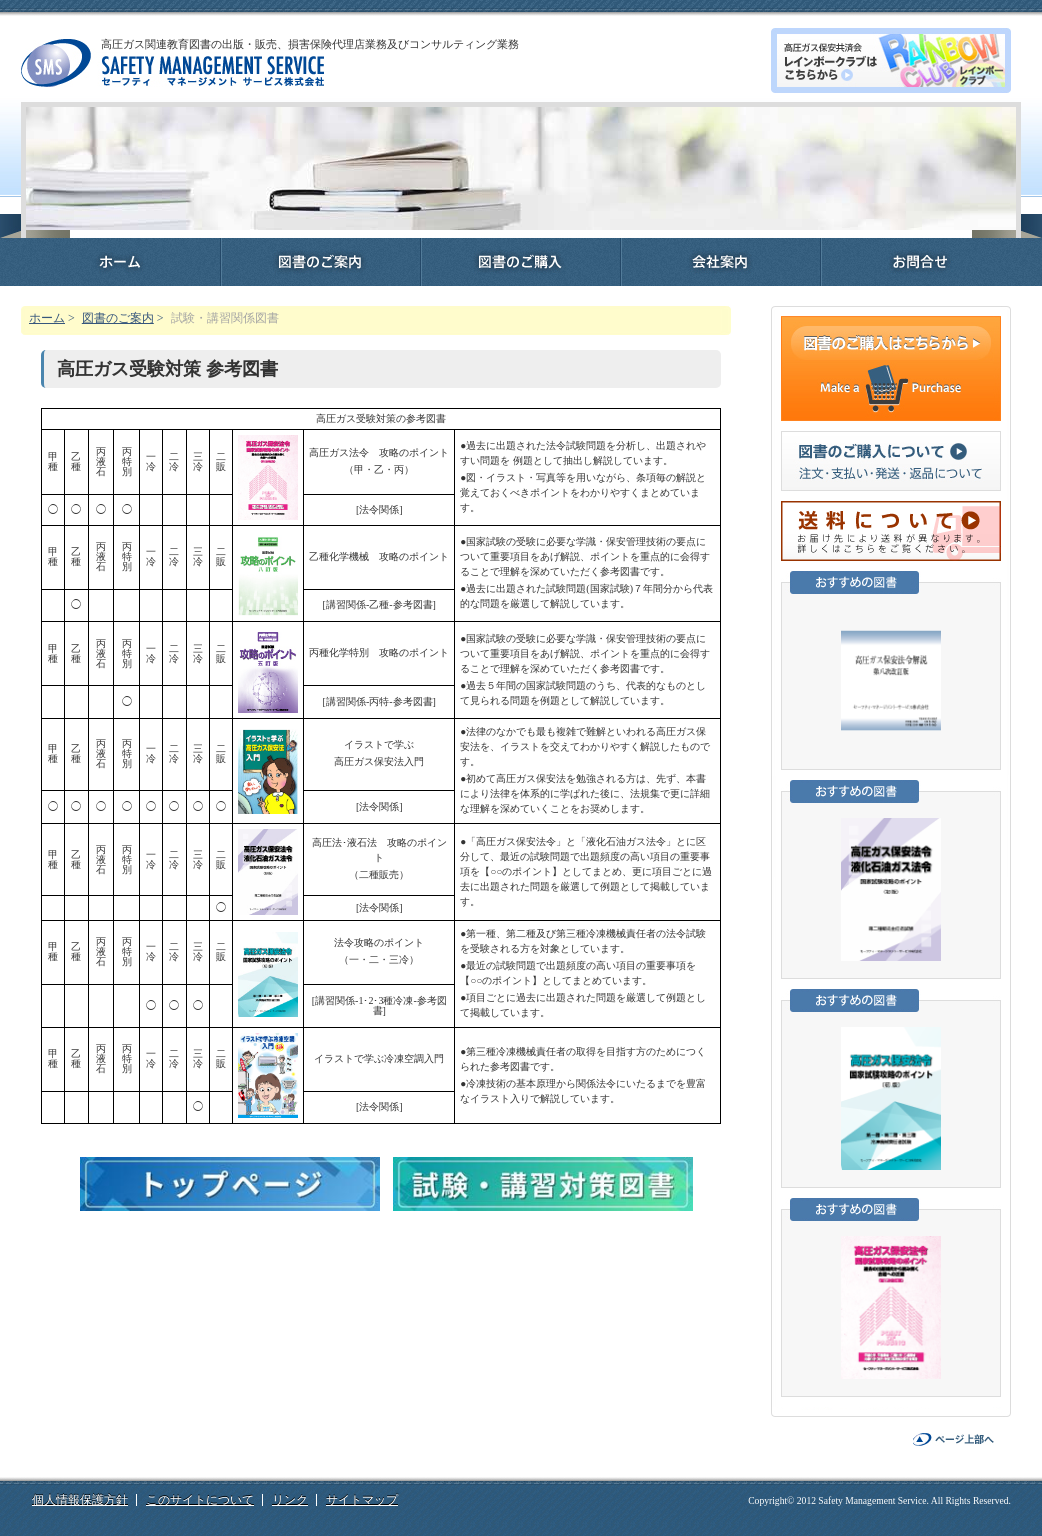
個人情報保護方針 (80, 1500)
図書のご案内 (118, 318)
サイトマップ (362, 1500)
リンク (290, 1500)
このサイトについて (200, 1500)
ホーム (47, 318)
